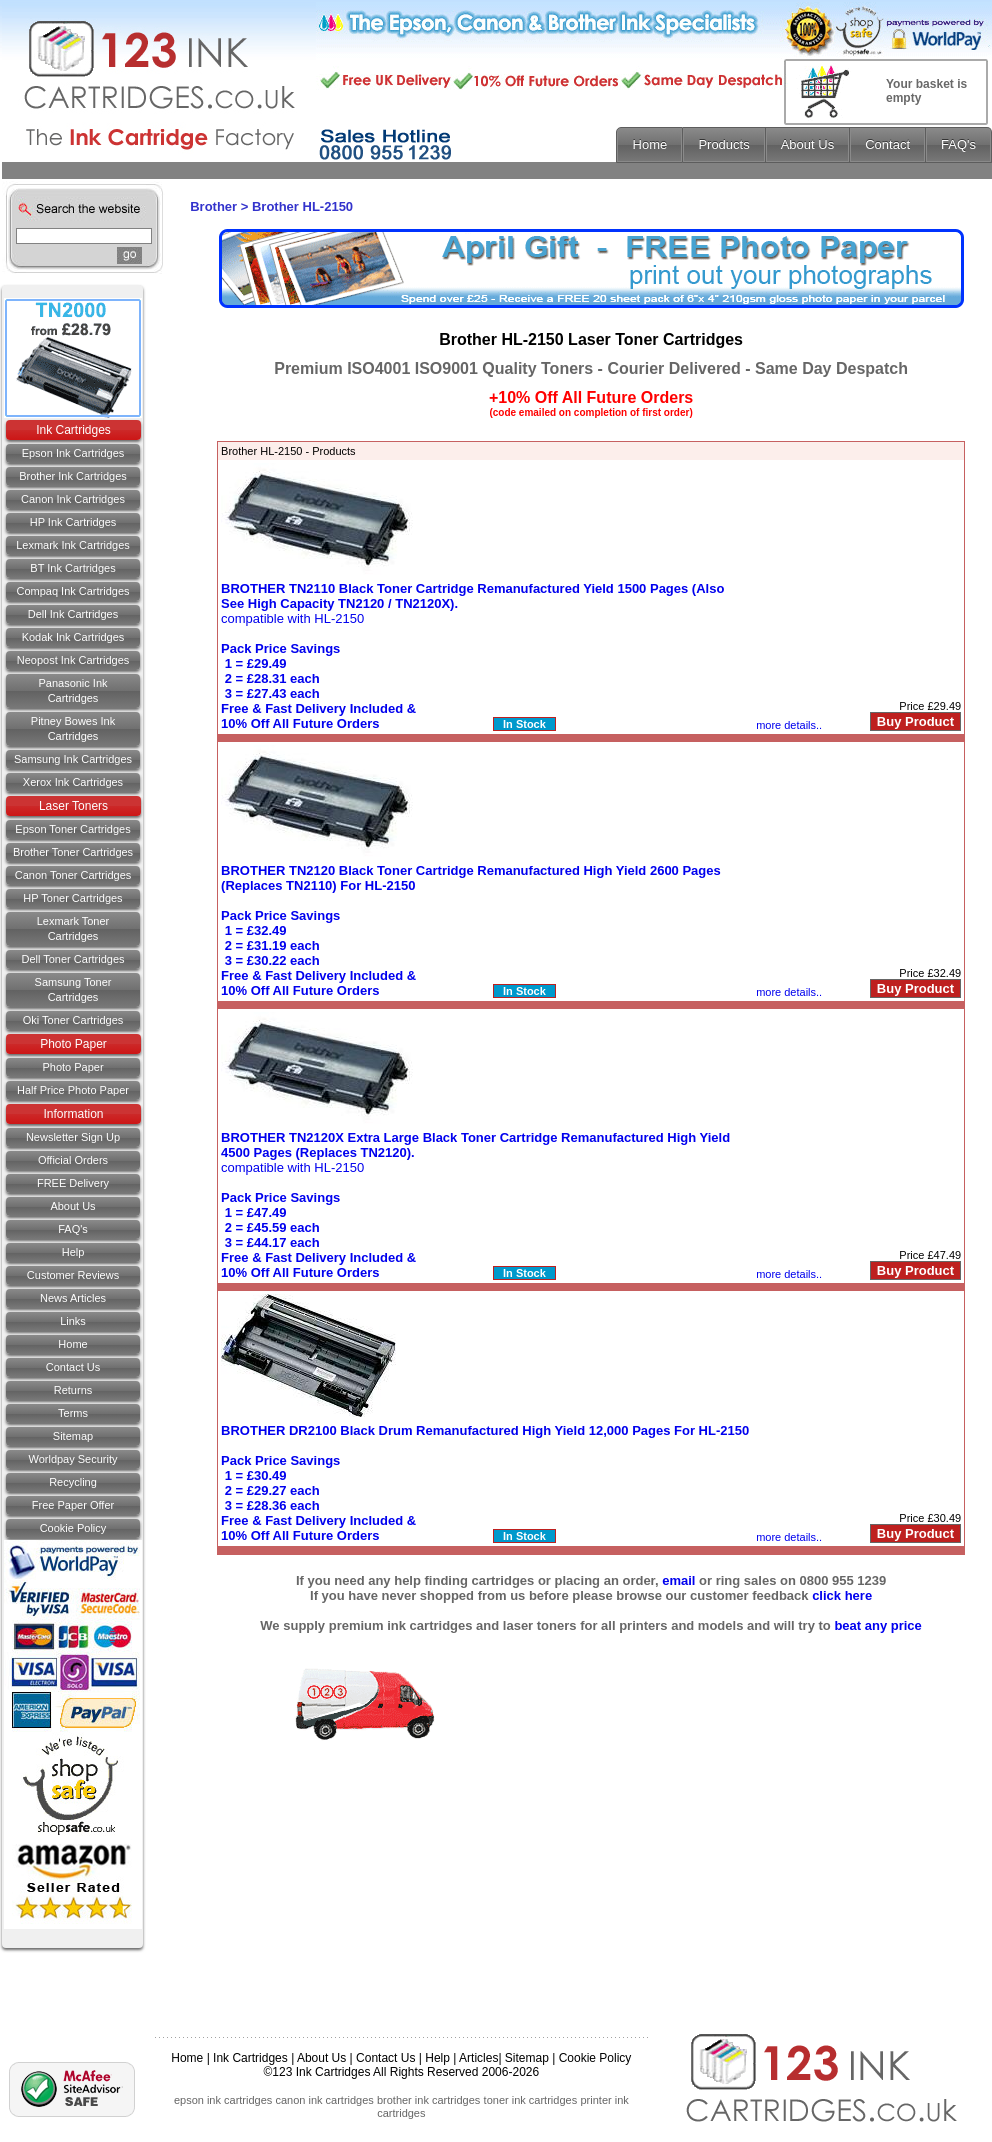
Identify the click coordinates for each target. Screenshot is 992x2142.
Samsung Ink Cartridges (73, 759)
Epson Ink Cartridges (73, 453)
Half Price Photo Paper (73, 1090)
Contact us (73, 1367)
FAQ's (73, 1229)
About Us (72, 1206)
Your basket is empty (926, 91)
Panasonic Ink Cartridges (72, 690)
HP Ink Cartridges (73, 522)
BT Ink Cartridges (72, 568)
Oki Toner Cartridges (73, 1020)
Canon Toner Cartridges (73, 875)
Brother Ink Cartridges (73, 476)
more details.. (789, 725)
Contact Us (385, 2058)
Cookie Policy (73, 1528)
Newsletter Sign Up (73, 1137)
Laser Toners (73, 806)
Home (72, 1344)
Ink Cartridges (73, 430)
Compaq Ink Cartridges (72, 591)
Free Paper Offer (73, 1505)
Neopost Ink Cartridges (73, 660)
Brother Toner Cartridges (73, 852)
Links (73, 1321)
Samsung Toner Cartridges (73, 989)
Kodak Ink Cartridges (73, 637)
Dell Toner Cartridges (72, 959)
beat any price (877, 1625)
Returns (73, 1390)
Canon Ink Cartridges (73, 499)
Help (73, 1252)
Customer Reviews (73, 1275)
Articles (478, 2058)
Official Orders (73, 1160)
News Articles (73, 1298)
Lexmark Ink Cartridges (73, 545)
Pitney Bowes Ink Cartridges (73, 728)
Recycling (73, 1482)
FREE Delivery (73, 1183)
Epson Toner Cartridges (72, 829)
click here (842, 1595)
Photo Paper (73, 1044)
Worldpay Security (72, 1459)
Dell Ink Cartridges (73, 614)
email (678, 1580)
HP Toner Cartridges (72, 898)
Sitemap (73, 1436)
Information (73, 1114)
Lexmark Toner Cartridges (73, 928)
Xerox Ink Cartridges (73, 782)
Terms (73, 1413)
